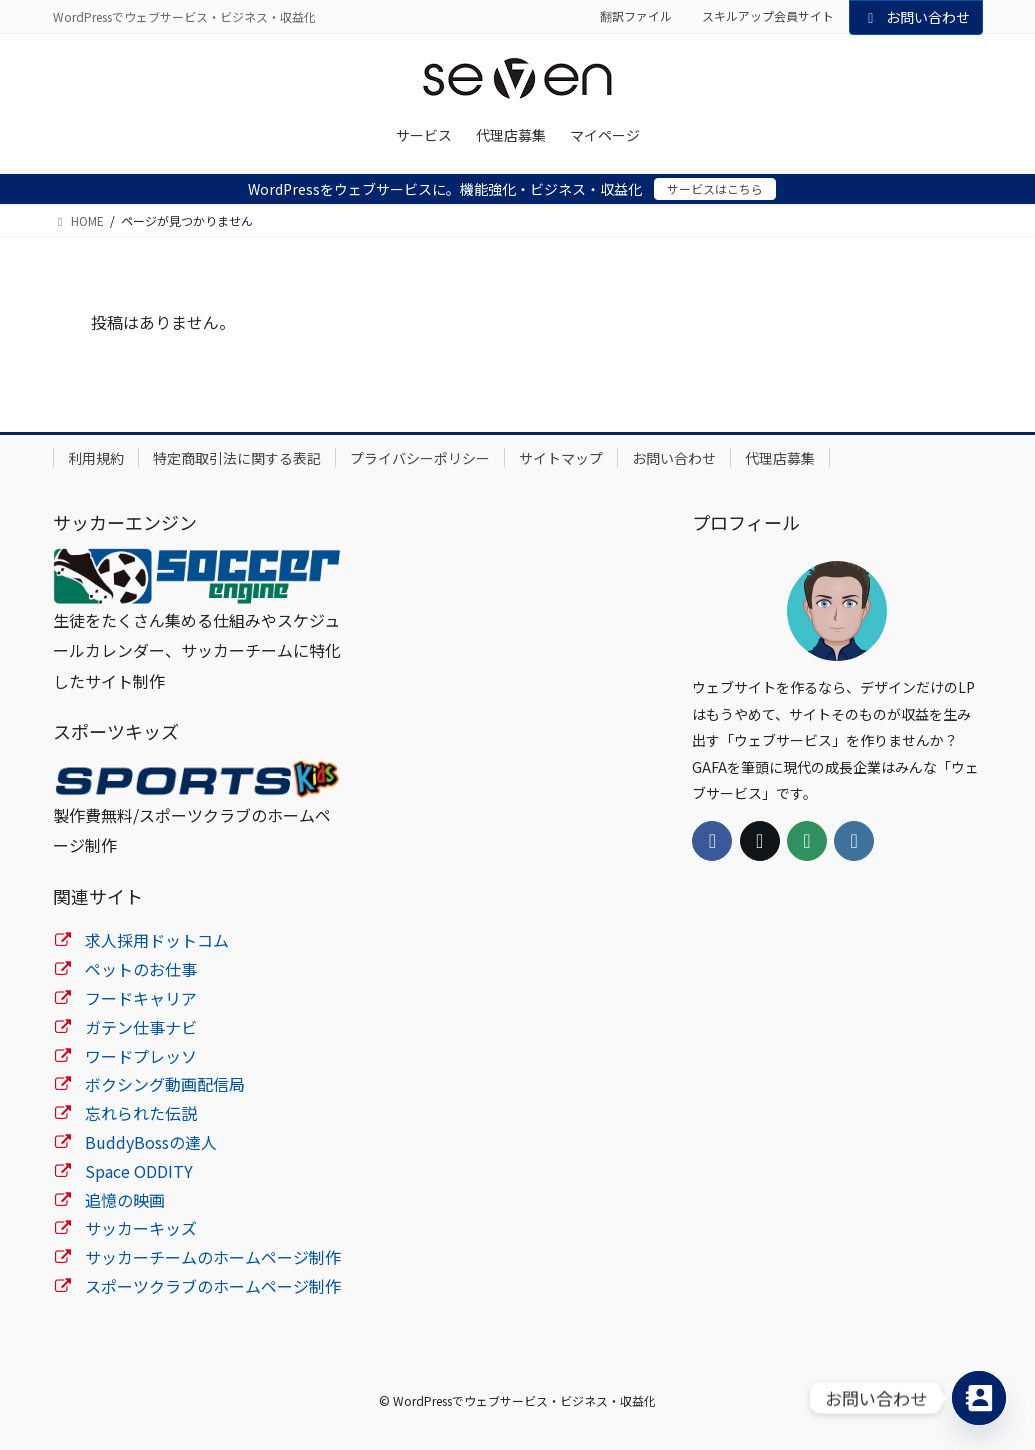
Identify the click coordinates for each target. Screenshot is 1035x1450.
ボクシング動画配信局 (165, 1084)
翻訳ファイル (636, 16)
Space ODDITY (139, 1171)
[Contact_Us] (979, 1398)
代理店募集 (780, 458)
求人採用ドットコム (157, 940)
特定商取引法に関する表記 (237, 458)
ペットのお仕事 (141, 969)
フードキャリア (141, 998)
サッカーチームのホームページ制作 (213, 1257)
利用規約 (96, 458)
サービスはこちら (715, 188)
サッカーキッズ (141, 1228)
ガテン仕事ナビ (141, 1027)
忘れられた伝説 (141, 1113)
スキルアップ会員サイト (768, 16)
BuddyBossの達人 (151, 1142)
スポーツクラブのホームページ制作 (213, 1286)
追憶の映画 (125, 1200)
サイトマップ (561, 458)
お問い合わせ (916, 17)
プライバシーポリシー (420, 458)
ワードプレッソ (141, 1056)
